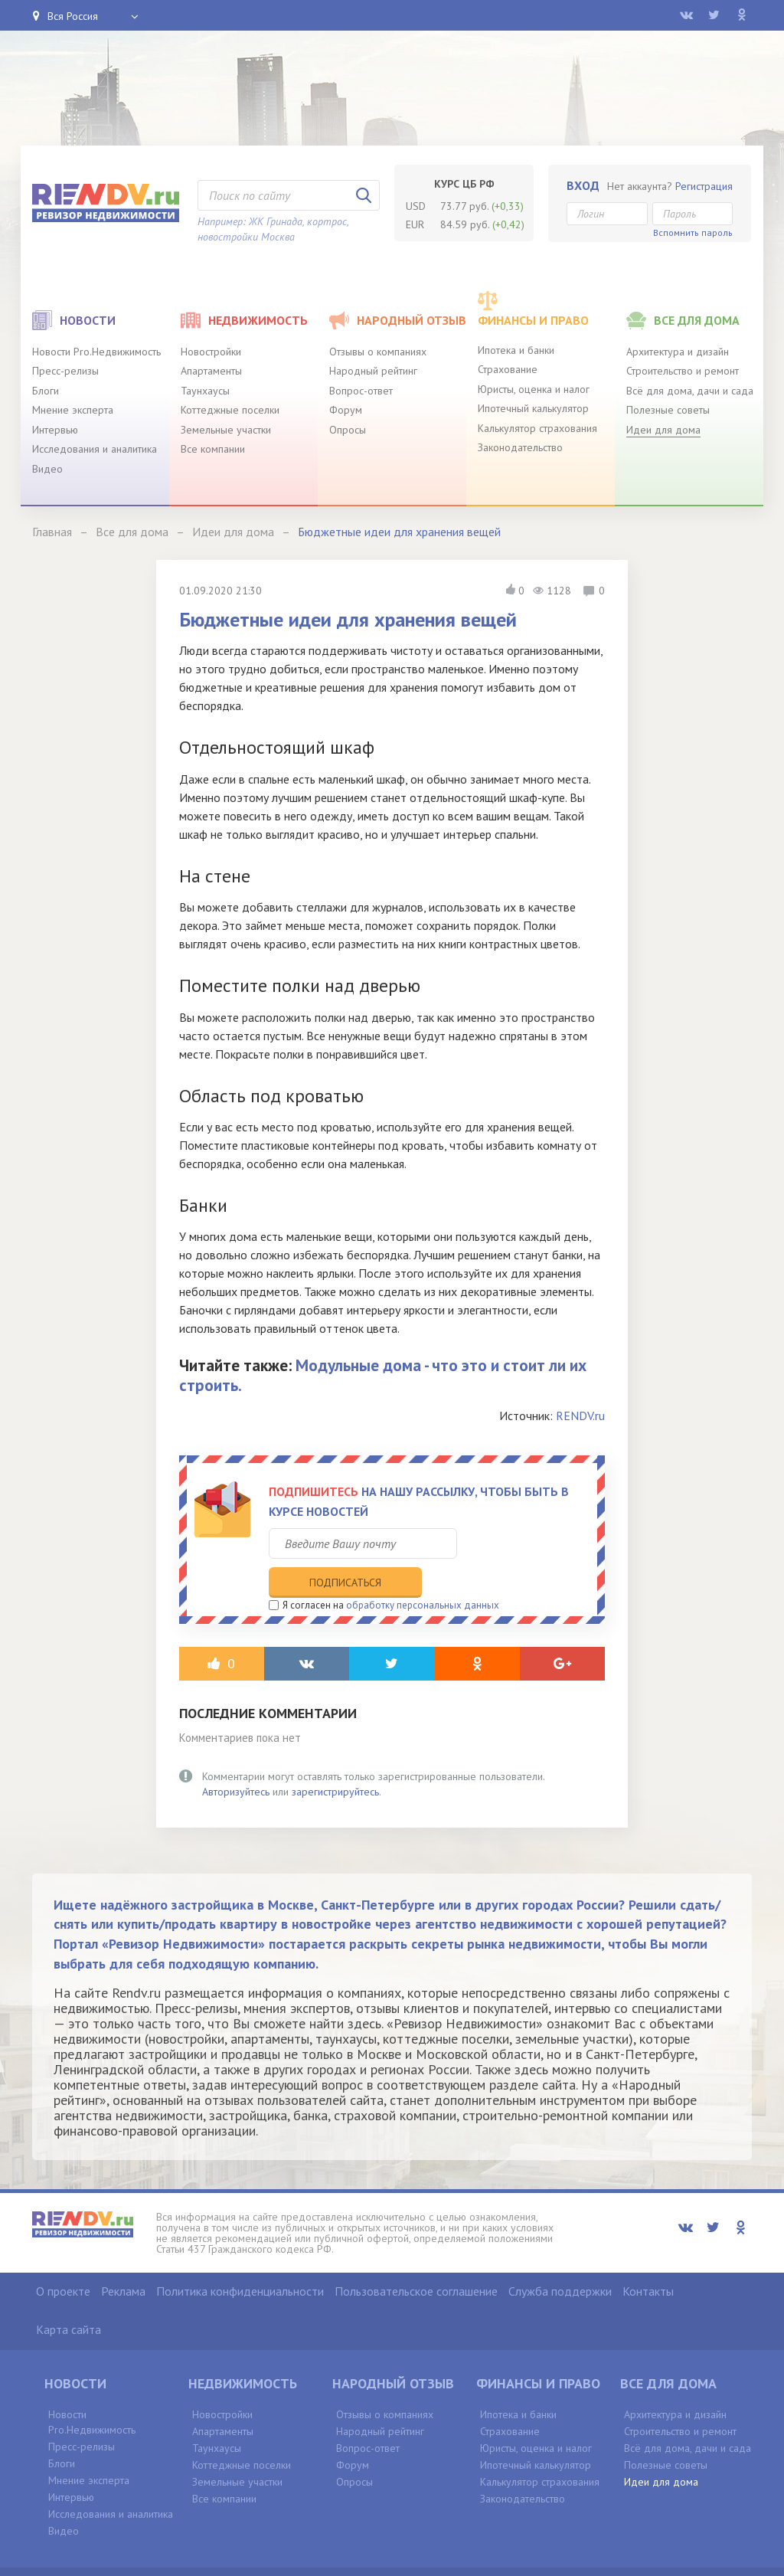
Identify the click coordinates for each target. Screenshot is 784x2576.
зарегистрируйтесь (335, 1760)
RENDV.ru (580, 1415)
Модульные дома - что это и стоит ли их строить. (382, 1375)
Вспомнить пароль (693, 232)
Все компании (213, 449)
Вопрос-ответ (361, 391)
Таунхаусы (205, 391)
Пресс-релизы (65, 371)
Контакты (648, 2259)
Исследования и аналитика (94, 449)
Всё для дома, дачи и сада (689, 391)
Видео (47, 469)
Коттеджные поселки (230, 410)
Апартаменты (211, 371)
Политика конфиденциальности (240, 2259)
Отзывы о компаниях (377, 351)
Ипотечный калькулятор (533, 408)
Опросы (347, 430)
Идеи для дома (663, 430)
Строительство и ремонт (682, 371)
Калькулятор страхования (537, 428)
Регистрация (704, 186)
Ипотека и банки (516, 350)
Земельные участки (226, 430)
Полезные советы (668, 410)
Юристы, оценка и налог (534, 389)
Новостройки (211, 351)
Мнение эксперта (72, 410)
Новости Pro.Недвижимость (96, 351)
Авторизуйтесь (236, 1760)
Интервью (55, 430)
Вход (583, 185)
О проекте (63, 2259)
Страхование (507, 369)
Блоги (45, 391)
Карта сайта (68, 2298)
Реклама (123, 2259)
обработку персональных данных (422, 1574)
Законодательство (520, 447)
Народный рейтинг (373, 371)
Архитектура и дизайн (677, 351)
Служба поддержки (560, 2259)
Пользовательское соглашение (416, 2259)
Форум (345, 410)
